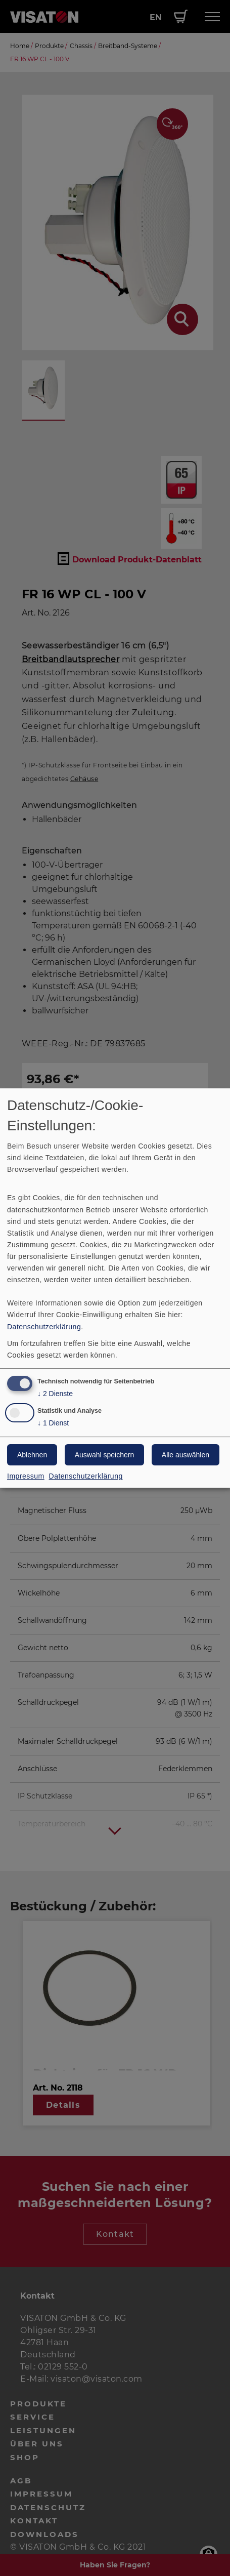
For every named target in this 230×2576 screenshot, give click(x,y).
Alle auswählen (185, 1455)
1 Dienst (53, 1423)
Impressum (25, 1476)
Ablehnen (32, 1455)
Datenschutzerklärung (44, 1327)
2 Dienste (55, 1394)
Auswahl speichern (104, 1455)
